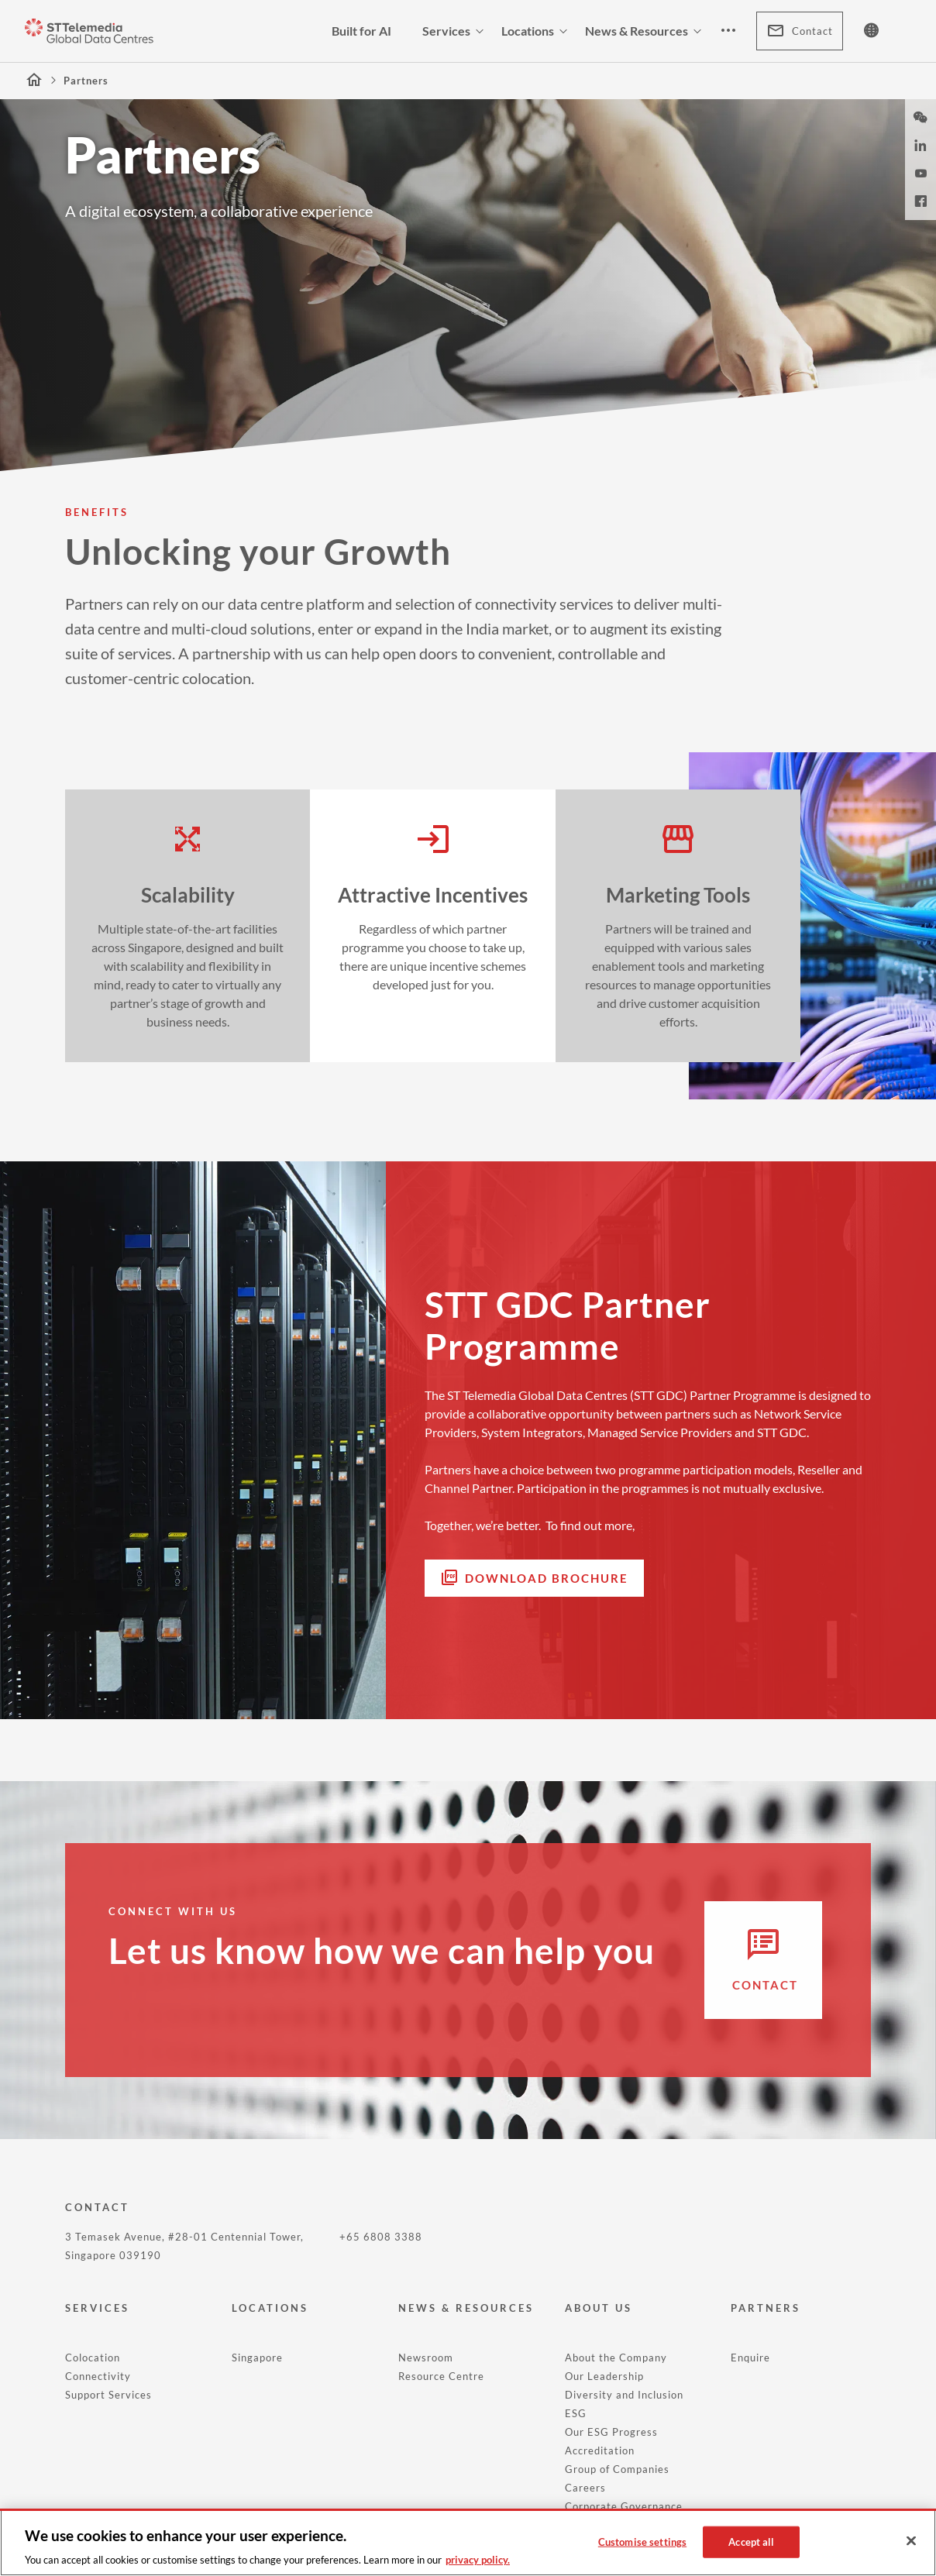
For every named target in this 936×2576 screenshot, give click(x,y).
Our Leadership (604, 2376)
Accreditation (600, 2450)
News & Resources (646, 31)
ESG (576, 2413)
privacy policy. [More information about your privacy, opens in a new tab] (478, 2560)
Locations (537, 31)
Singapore (257, 2357)
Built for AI (361, 30)
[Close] (911, 2541)
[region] (468, 2542)
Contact (799, 31)
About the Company (616, 2357)
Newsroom (425, 2357)
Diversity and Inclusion (624, 2395)
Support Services (108, 2395)
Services (455, 31)
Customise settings (642, 2541)
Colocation (92, 2357)
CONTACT (97, 2207)
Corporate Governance (624, 2506)
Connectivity (98, 2376)
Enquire (750, 2357)
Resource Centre (441, 2376)
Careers (585, 2487)
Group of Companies (617, 2469)
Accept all (751, 2541)
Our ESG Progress (611, 2432)
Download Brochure (546, 1578)
